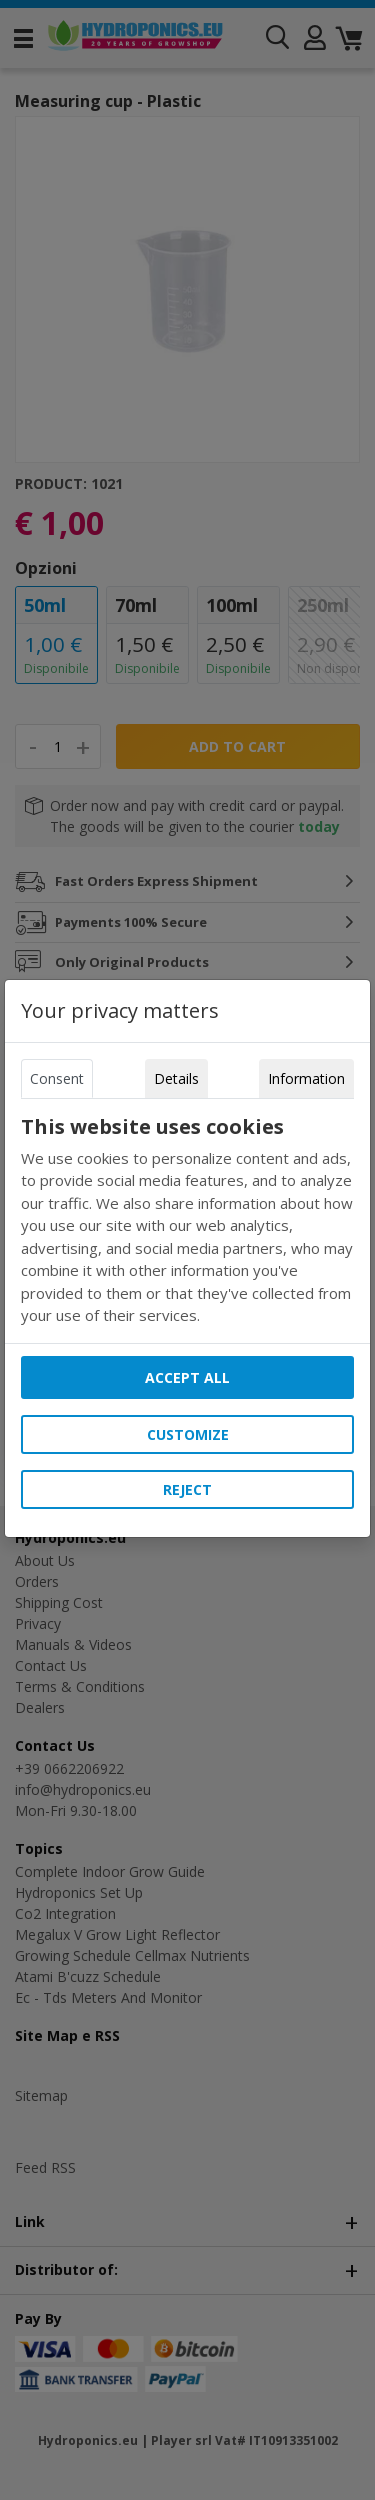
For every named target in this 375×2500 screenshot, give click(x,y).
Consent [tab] (57, 1078)
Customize (188, 1434)
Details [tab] (176, 1078)
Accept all (187, 1377)
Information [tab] (306, 1078)
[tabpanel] (188, 1221)
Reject (187, 1489)
